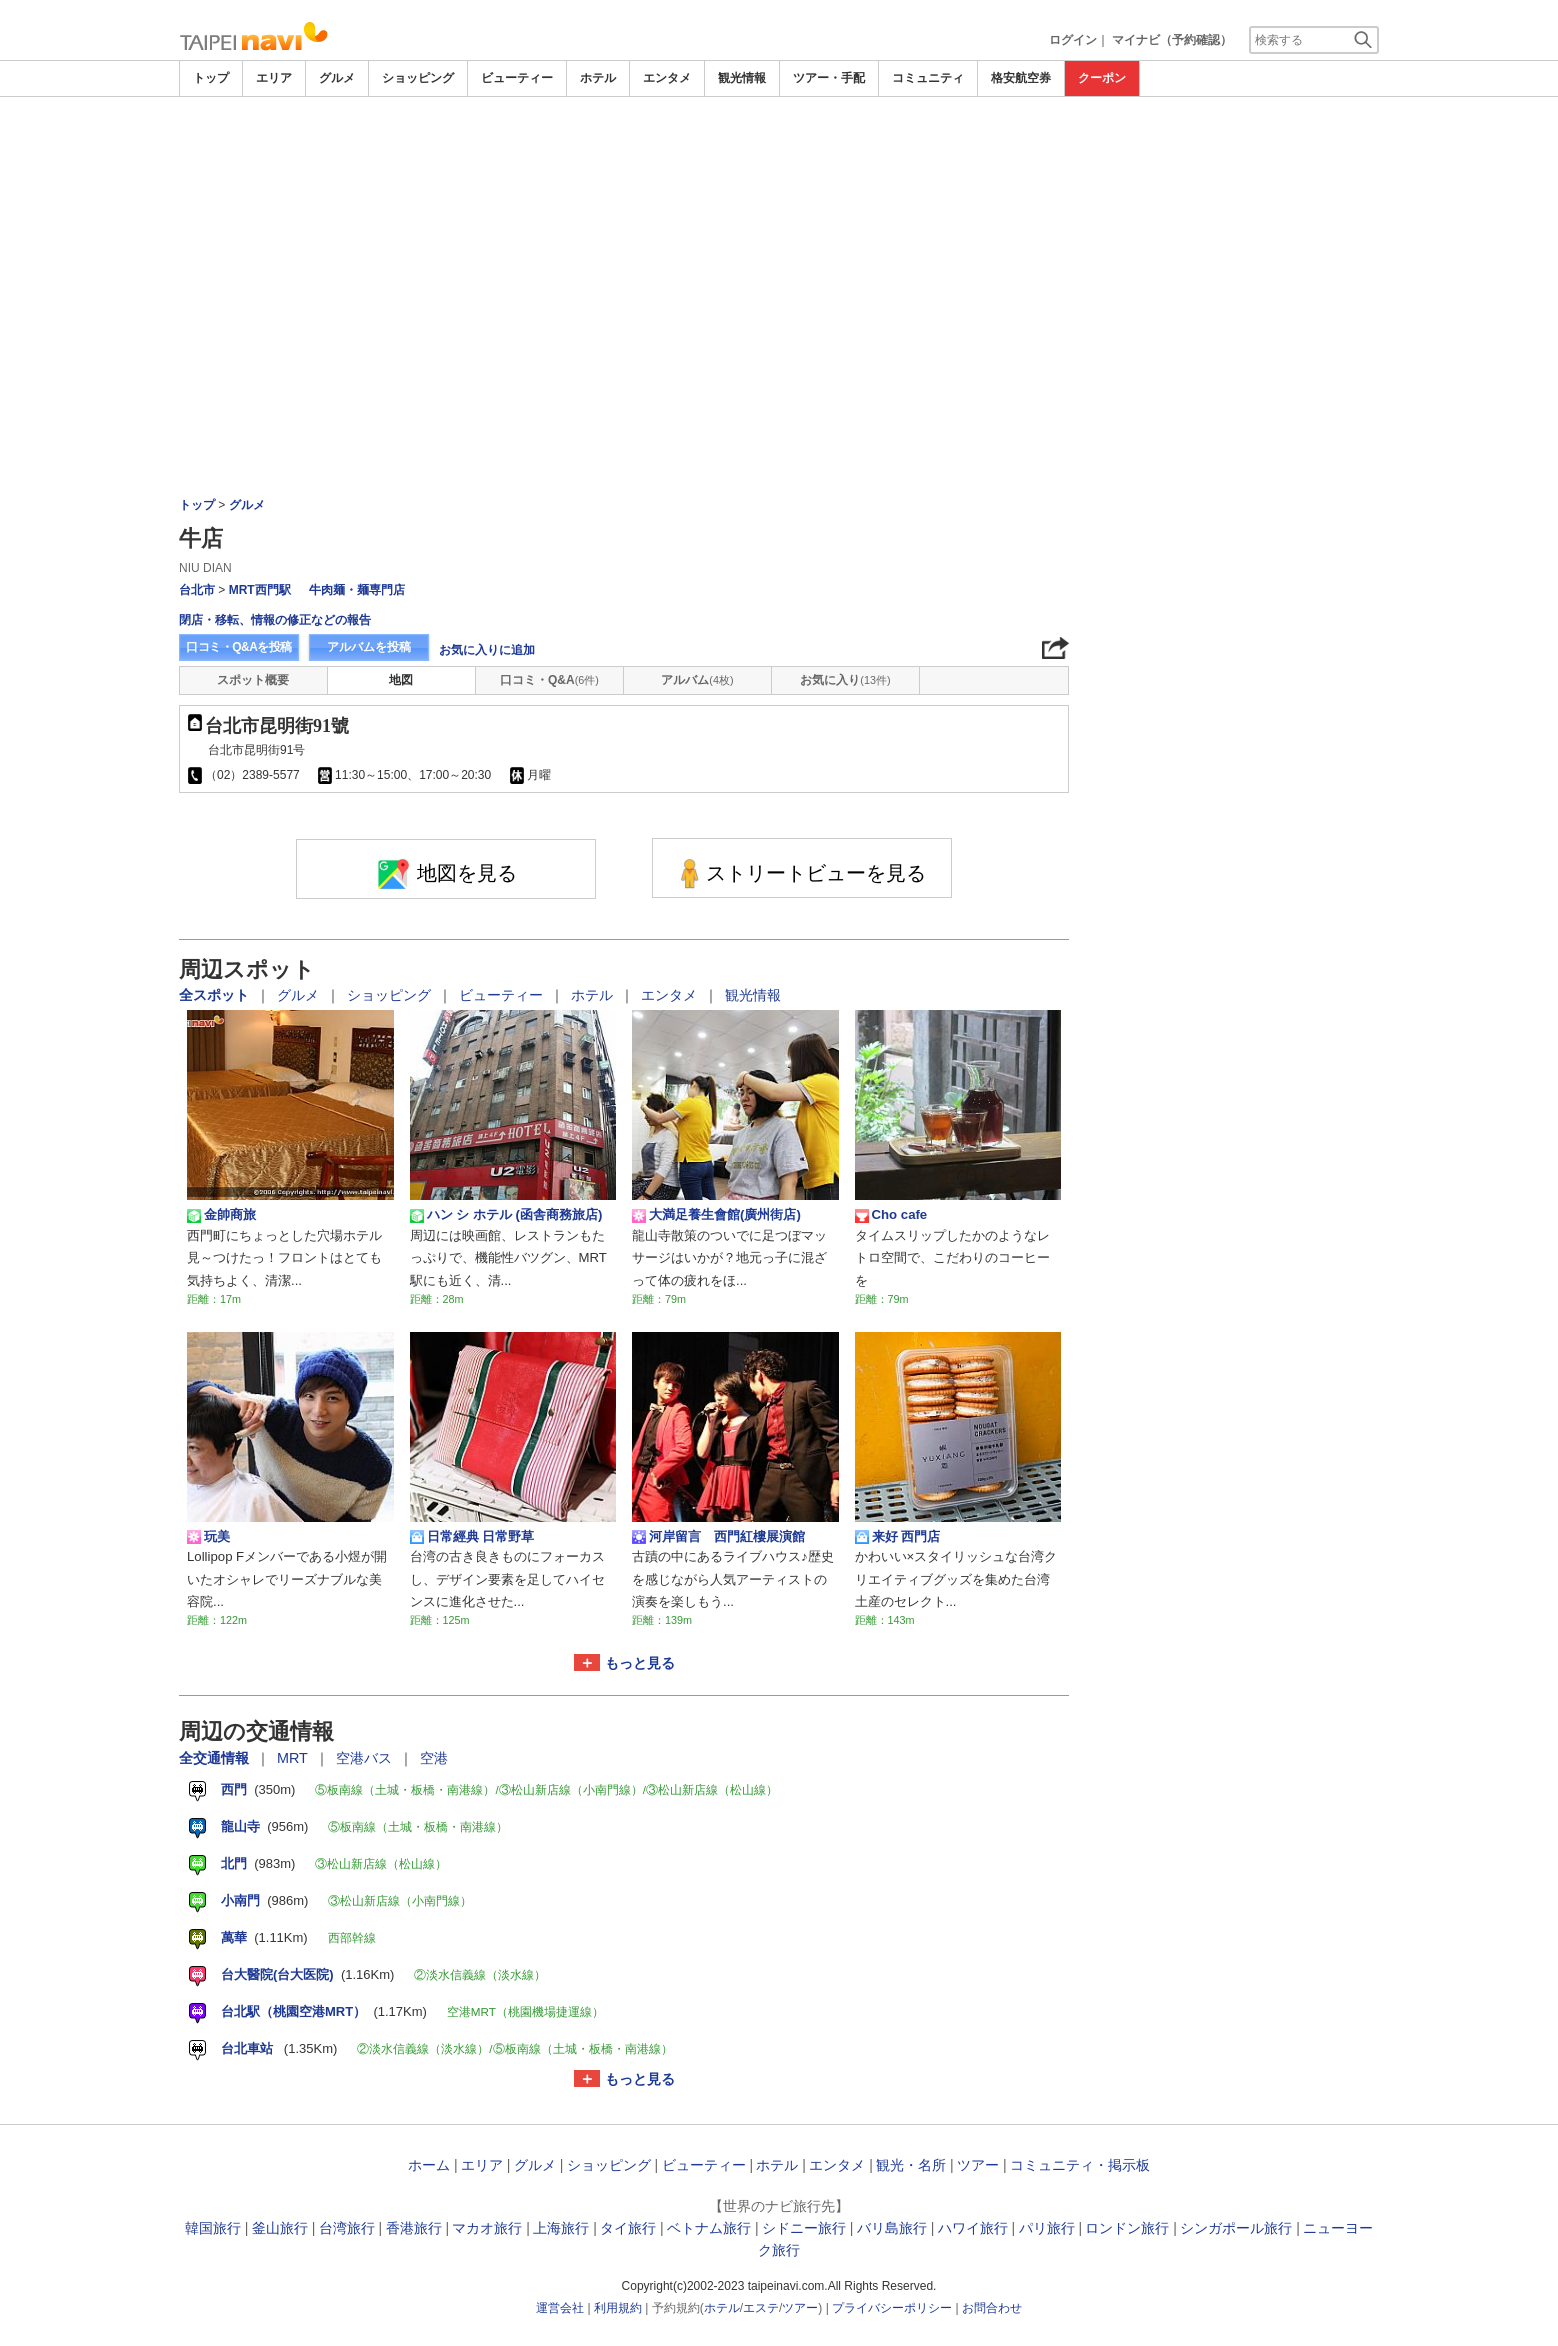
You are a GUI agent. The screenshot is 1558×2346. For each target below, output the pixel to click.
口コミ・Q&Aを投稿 (239, 647)
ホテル (598, 78)
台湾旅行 (347, 2228)
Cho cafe (891, 1215)
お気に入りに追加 (487, 650)
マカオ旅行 (487, 2228)
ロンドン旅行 (1127, 2228)
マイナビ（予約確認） (1172, 40)
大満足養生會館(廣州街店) (716, 1215)
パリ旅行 (1047, 2228)
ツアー (978, 2165)
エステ (761, 2308)
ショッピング (418, 78)
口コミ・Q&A (549, 680)
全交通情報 (216, 1758)
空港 (434, 1758)
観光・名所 (911, 2165)
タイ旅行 (628, 2228)
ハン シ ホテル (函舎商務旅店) (506, 1215)
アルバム (697, 680)
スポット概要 (253, 680)
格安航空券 (1021, 78)
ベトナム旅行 (709, 2228)
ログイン (1073, 40)
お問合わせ (992, 2308)
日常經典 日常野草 (472, 1537)
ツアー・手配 (829, 78)
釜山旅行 (280, 2228)
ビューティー (517, 78)
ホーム (429, 2165)
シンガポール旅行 (1236, 2228)
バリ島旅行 (892, 2228)
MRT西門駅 (260, 590)
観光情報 (742, 78)
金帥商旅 (221, 1215)
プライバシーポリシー (892, 2308)
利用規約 (618, 2308)
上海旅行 (561, 2228)
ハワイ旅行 (973, 2228)
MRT (294, 1758)
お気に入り (845, 680)
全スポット (216, 995)
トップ (211, 78)
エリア (274, 78)
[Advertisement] (779, 152)
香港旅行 (414, 2228)
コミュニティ (928, 78)
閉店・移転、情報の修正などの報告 (275, 620)
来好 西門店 (898, 1537)
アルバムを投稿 (369, 647)
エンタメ (667, 78)
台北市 (197, 590)
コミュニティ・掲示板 (1080, 2165)
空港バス (366, 1758)
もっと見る (640, 1663)
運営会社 (560, 2308)
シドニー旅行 (804, 2228)
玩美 (208, 1537)
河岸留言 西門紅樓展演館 (718, 1537)
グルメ (337, 78)
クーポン (1102, 78)
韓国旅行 (213, 2228)
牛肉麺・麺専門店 (357, 590)
